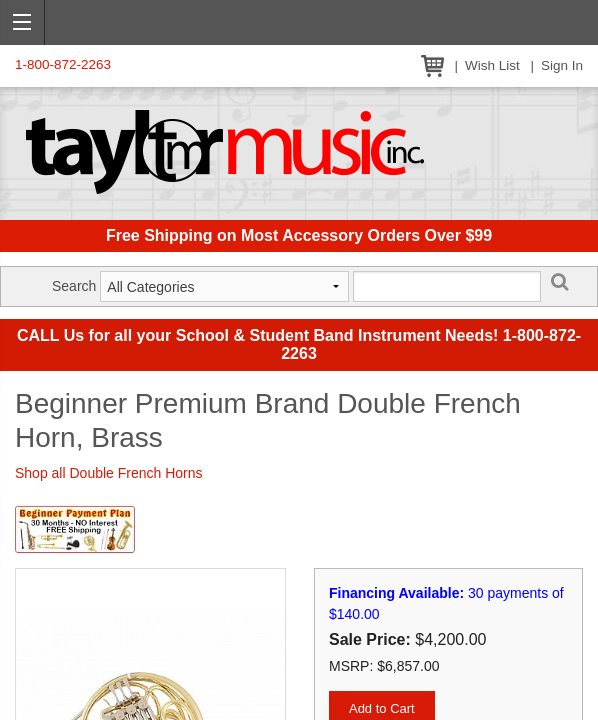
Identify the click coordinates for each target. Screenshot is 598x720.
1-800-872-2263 (63, 64)
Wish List (492, 65)
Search (74, 286)
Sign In (562, 65)
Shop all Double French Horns (109, 473)
